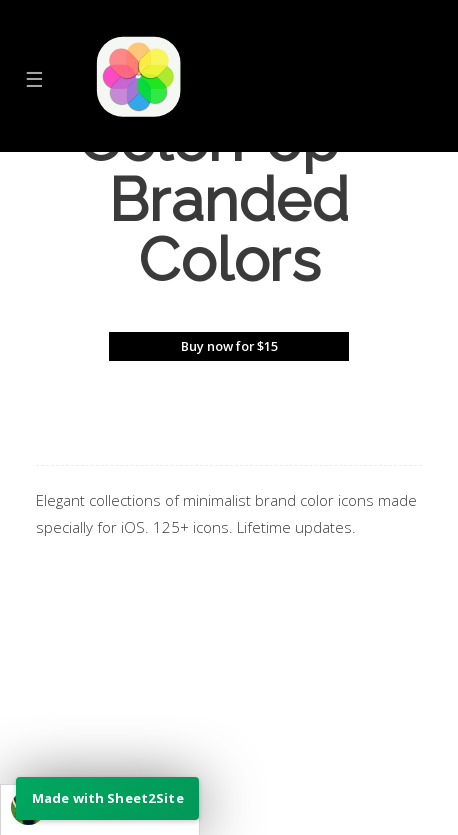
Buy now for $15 (229, 346)
